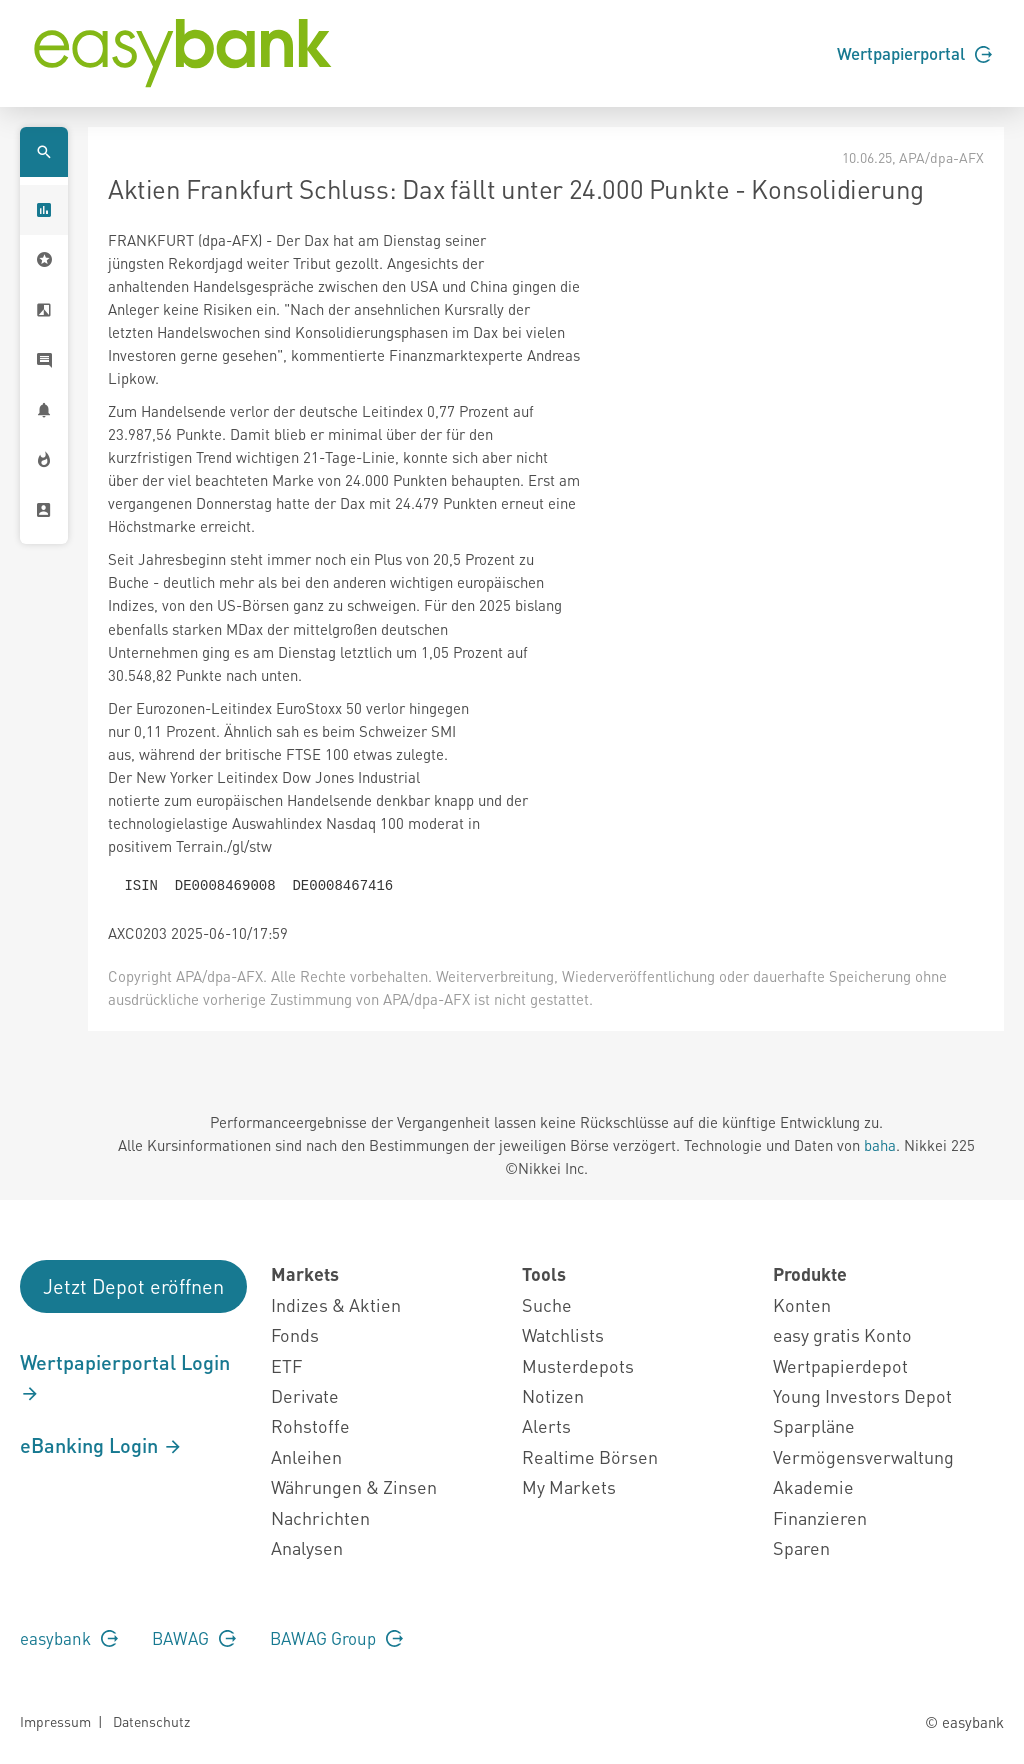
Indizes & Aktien (336, 1304)
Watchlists (563, 1334)
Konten (802, 1304)
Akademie (813, 1486)
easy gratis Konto (842, 1334)
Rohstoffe (310, 1425)
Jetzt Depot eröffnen (133, 1286)
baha (880, 1145)
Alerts (546, 1425)
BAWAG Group (336, 1638)
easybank (69, 1638)
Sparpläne (814, 1425)
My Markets (569, 1486)
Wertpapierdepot (840, 1365)
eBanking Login (101, 1445)
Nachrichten (320, 1517)
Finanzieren (820, 1517)
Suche (547, 1304)
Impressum (55, 1721)
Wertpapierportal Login (125, 1377)
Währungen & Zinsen (354, 1486)
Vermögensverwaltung (863, 1456)
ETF (286, 1365)
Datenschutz (151, 1721)
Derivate (305, 1395)
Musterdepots (578, 1365)
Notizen (553, 1395)
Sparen (801, 1547)
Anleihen (306, 1456)
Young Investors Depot (862, 1395)
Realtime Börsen (590, 1456)
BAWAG (194, 1638)
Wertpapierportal (914, 53)
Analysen (307, 1547)
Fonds (295, 1334)
